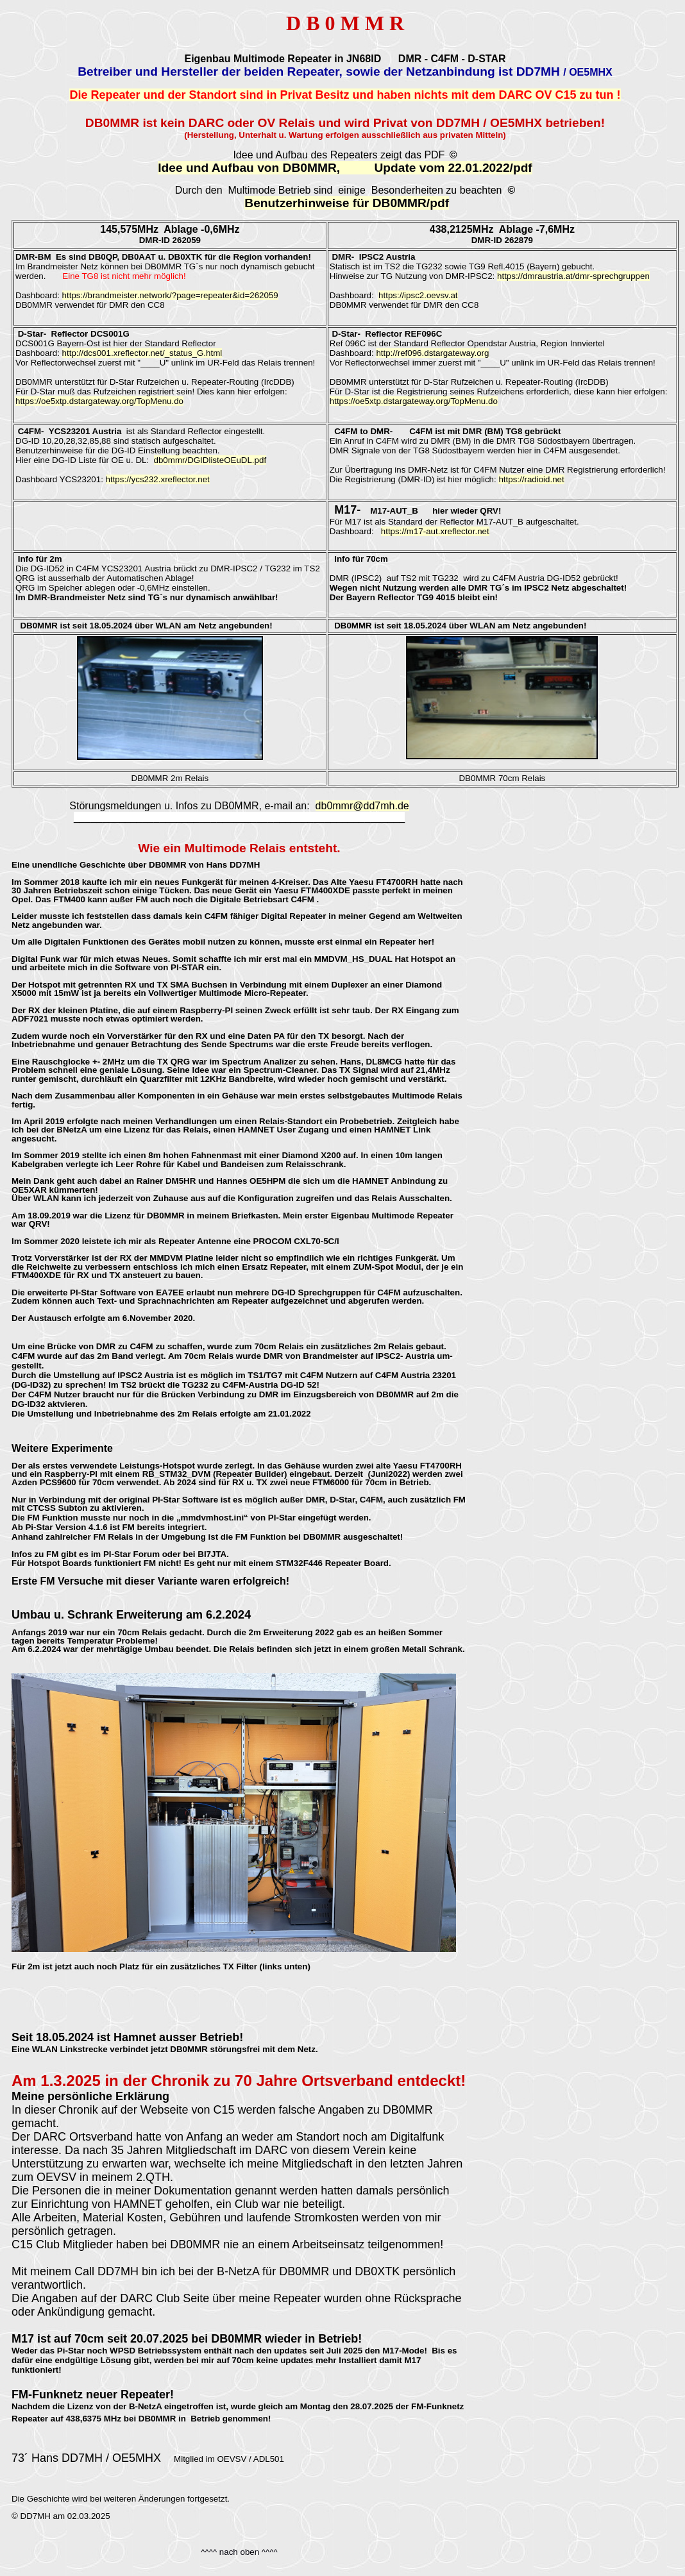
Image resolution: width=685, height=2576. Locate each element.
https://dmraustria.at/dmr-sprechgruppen (573, 276)
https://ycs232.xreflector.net (158, 479)
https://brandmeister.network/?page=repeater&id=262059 (170, 295)
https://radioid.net (531, 479)
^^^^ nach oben (230, 2552)
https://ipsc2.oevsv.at (417, 295)
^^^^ (268, 2552)
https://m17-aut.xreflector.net (435, 531)
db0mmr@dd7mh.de (362, 805)
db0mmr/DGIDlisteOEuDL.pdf (210, 460)
